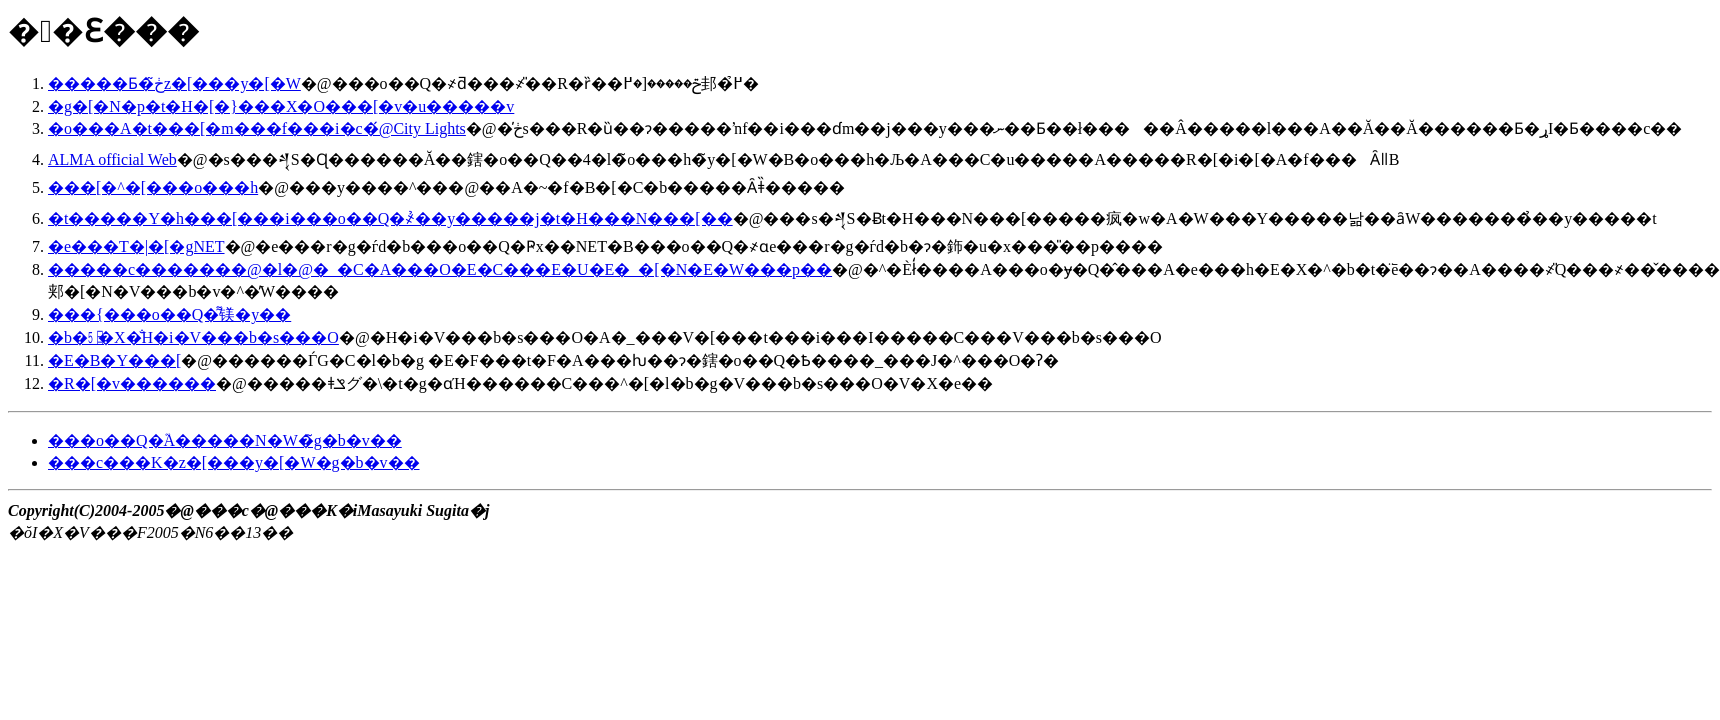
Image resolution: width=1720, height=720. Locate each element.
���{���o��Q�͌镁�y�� (169, 314)
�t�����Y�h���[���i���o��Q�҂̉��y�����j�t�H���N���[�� (390, 218)
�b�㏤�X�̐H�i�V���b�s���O (193, 337)
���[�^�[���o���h (153, 187)
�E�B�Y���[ (114, 360)
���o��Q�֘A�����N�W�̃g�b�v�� (225, 440)
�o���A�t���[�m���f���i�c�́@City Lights (257, 128)
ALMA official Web (112, 159)
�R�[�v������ (132, 383)
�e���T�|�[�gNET (136, 246)
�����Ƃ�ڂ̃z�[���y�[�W (174, 83)
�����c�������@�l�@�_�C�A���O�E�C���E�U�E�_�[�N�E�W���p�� (440, 269)
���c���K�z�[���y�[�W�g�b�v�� (234, 462)
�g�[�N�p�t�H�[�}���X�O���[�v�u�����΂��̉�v (281, 106)
